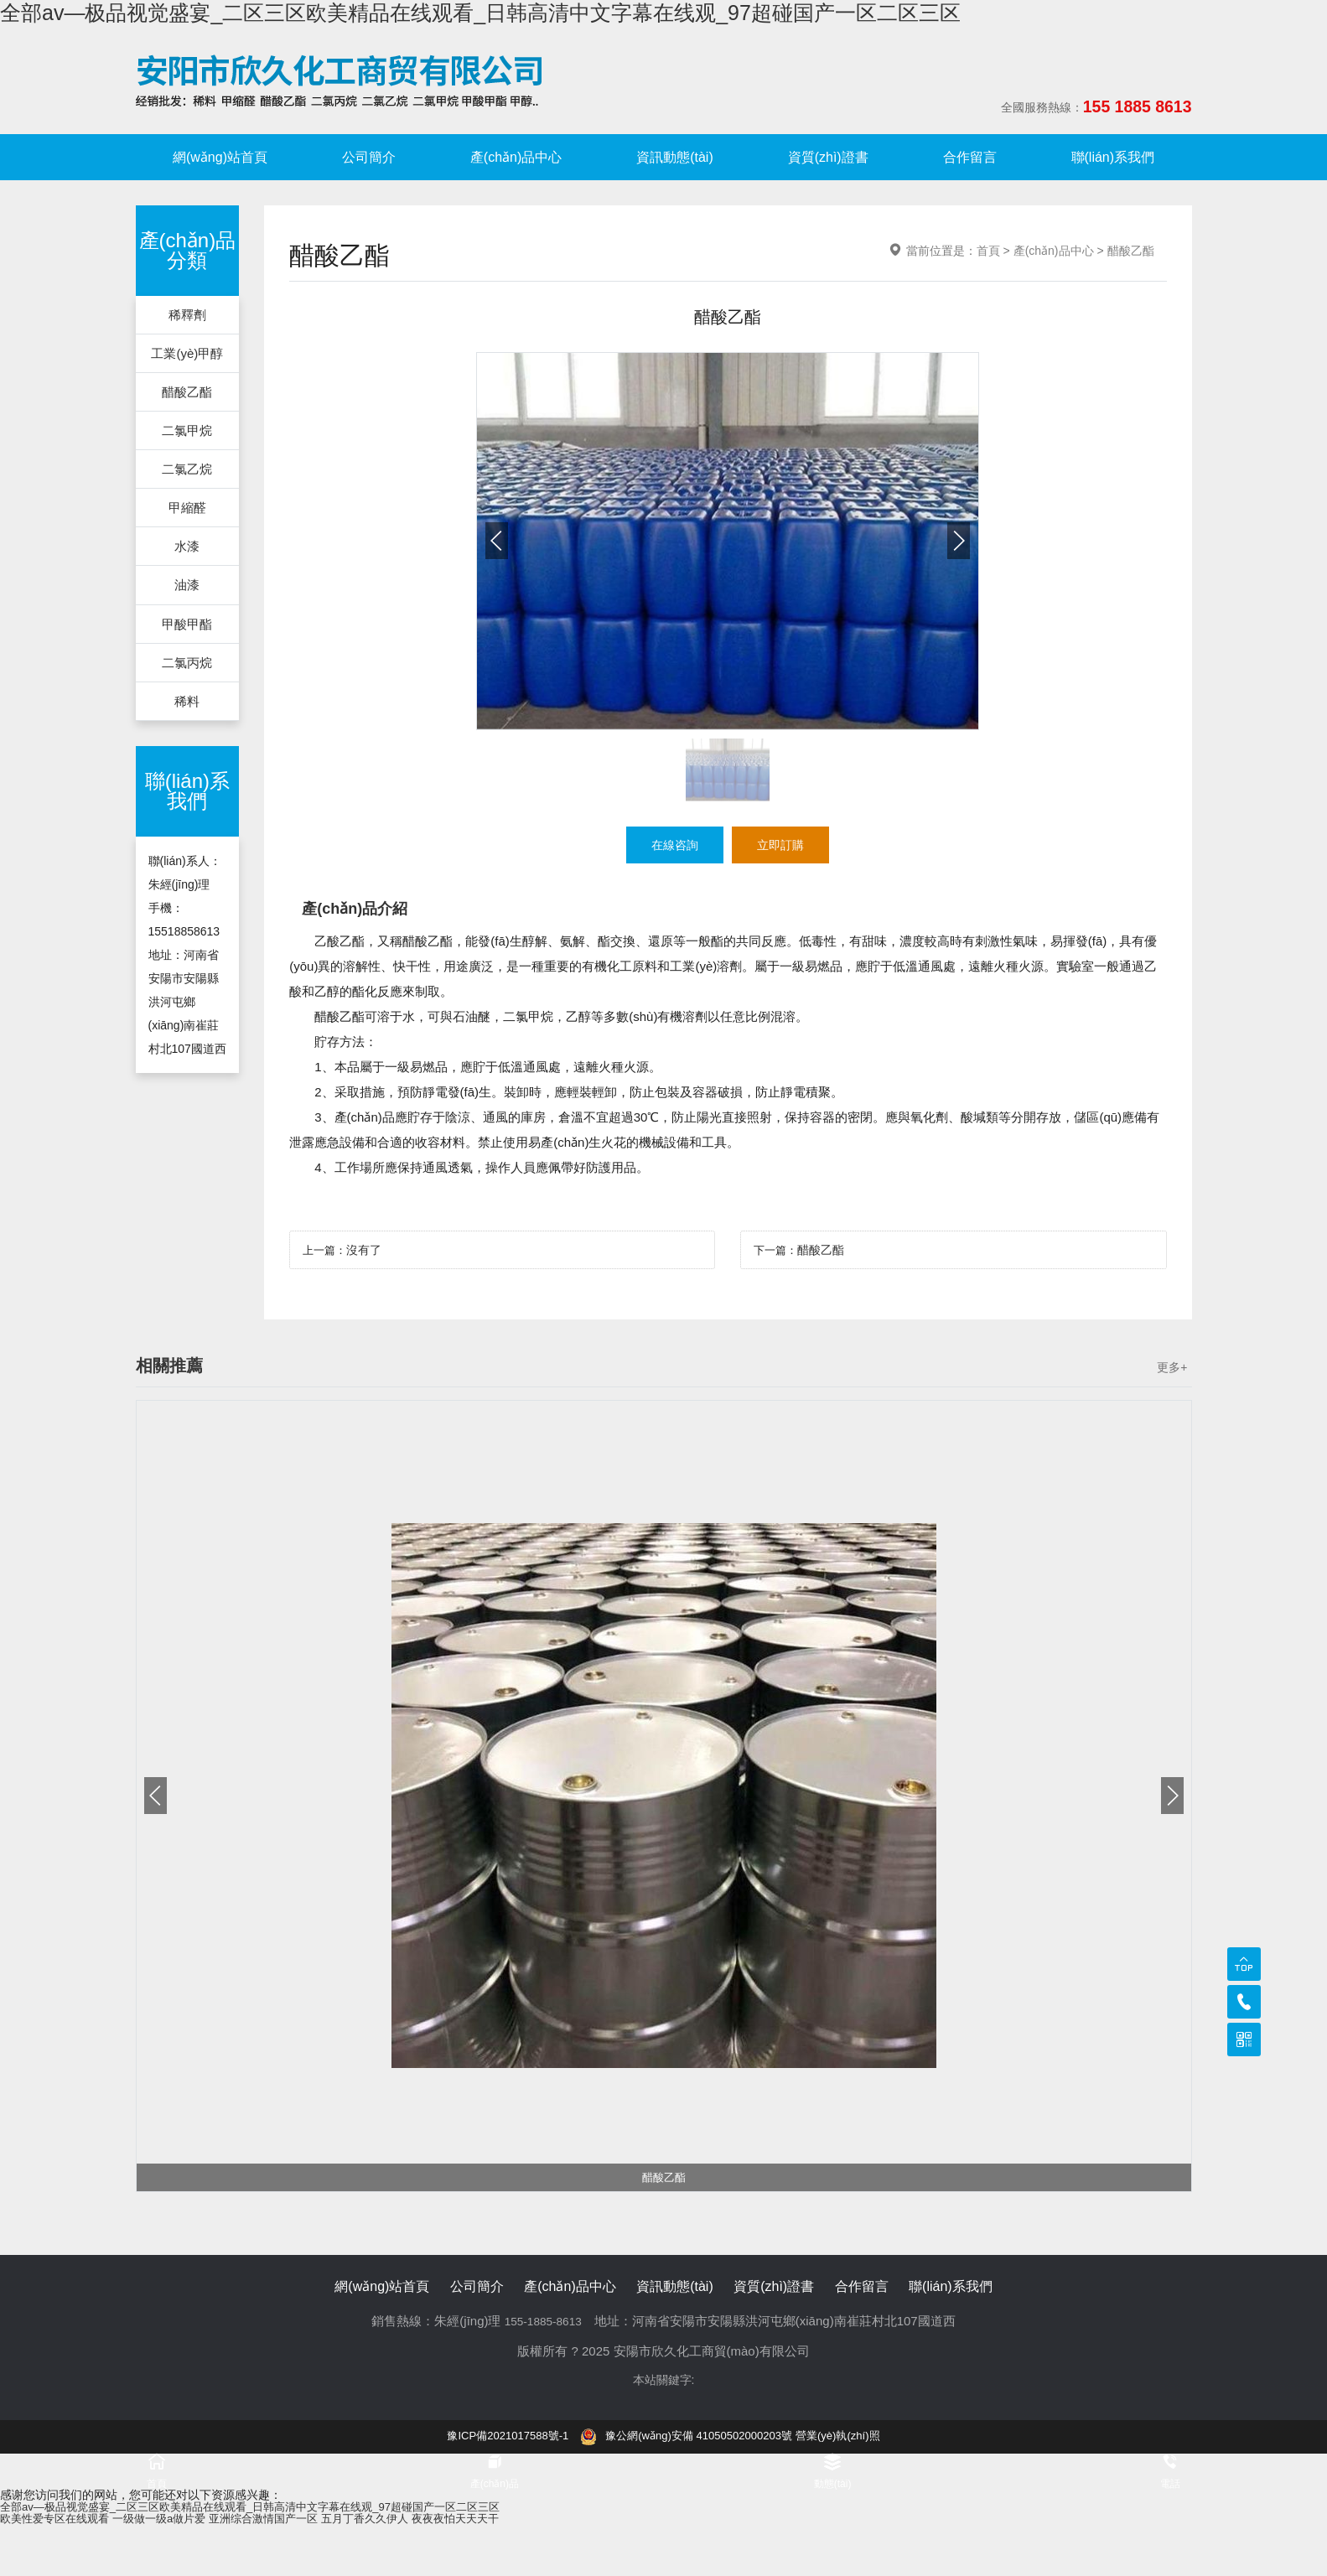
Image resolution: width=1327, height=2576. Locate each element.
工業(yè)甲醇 (187, 354)
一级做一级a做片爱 (171, 2520)
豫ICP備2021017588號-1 (498, 2437)
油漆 (187, 590)
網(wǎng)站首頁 (220, 157)
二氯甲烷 (187, 433)
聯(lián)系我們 (1113, 157)
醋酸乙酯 (187, 393)
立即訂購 (784, 845)
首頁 (988, 250)
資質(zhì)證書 (828, 157)
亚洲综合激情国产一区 (283, 2520)
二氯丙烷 (187, 669)
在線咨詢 (671, 845)
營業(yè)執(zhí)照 (849, 2437)
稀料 (187, 709)
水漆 (187, 551)
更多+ (1172, 1369)
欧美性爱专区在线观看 (58, 2520)
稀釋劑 (187, 315)
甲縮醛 (187, 512)
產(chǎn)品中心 (516, 157)
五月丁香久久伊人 (391, 2520)
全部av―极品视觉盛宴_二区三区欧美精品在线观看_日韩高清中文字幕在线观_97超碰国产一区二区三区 (480, 12)
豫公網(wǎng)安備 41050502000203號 (687, 2437)
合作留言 (970, 157)
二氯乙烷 (187, 472)
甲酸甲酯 (187, 630)
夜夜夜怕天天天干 (489, 2520)
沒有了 (367, 1251)
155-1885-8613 (543, 2322)
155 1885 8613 (1119, 107)
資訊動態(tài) (674, 157)
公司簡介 (369, 157)
